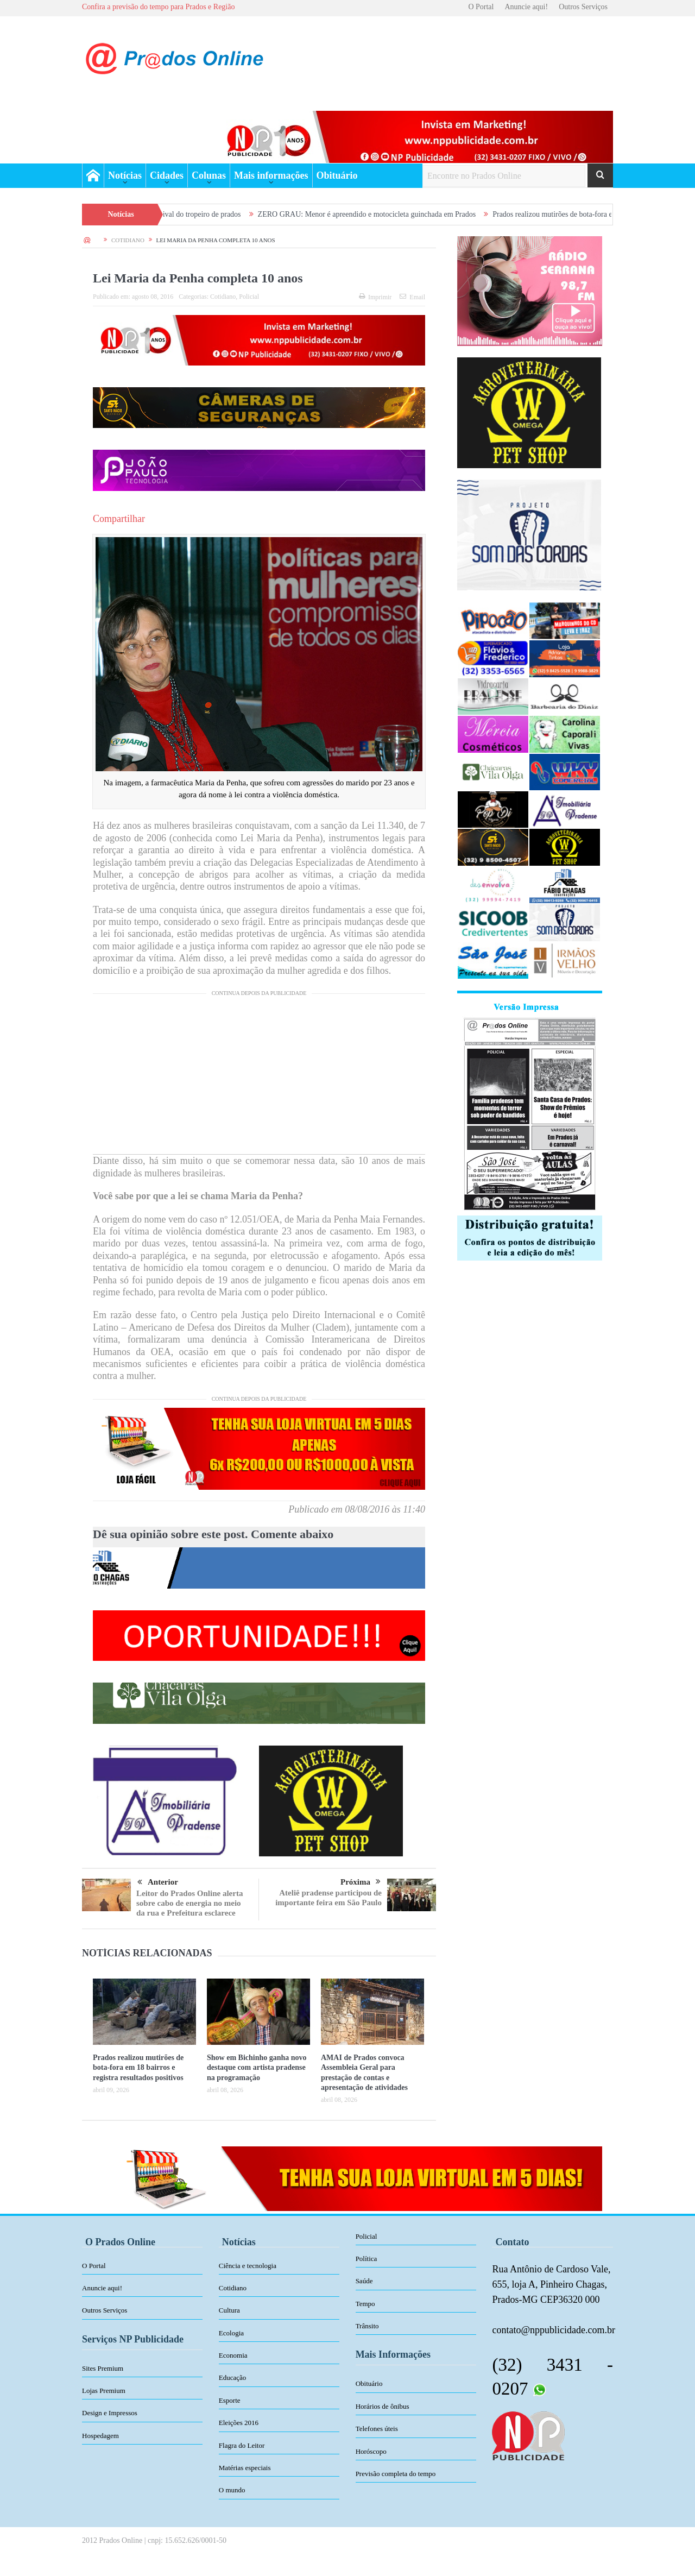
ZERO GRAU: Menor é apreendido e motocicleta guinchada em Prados (383, 214)
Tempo (365, 2304)
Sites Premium (102, 2368)
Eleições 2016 (238, 2422)
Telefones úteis (377, 2428)
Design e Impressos (109, 2413)
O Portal (481, 7)
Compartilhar (119, 518)
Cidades (167, 175)
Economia (233, 2355)
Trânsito (367, 2326)
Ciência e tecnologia (247, 2266)
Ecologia (231, 2333)
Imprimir (375, 297)
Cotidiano (223, 296)
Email (412, 297)
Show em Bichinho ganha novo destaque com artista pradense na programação (257, 2067)
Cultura (229, 2310)
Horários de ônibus (382, 2406)
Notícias (125, 175)
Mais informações (271, 175)
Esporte (230, 2400)
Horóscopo (371, 2451)
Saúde (364, 2281)
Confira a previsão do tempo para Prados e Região (158, 7)
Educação (233, 2377)
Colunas (209, 175)
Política (366, 2258)
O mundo (232, 2490)
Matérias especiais (245, 2468)
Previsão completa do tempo (396, 2474)
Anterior (157, 1882)
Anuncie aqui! (526, 7)
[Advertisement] (259, 1078)
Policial (249, 296)
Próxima (360, 1882)
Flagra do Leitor (241, 2445)
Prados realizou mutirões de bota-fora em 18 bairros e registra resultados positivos (138, 2067)
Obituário (337, 175)
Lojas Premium (103, 2390)
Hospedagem (100, 2436)
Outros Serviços (583, 7)
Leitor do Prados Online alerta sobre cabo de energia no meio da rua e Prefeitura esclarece (189, 1903)
